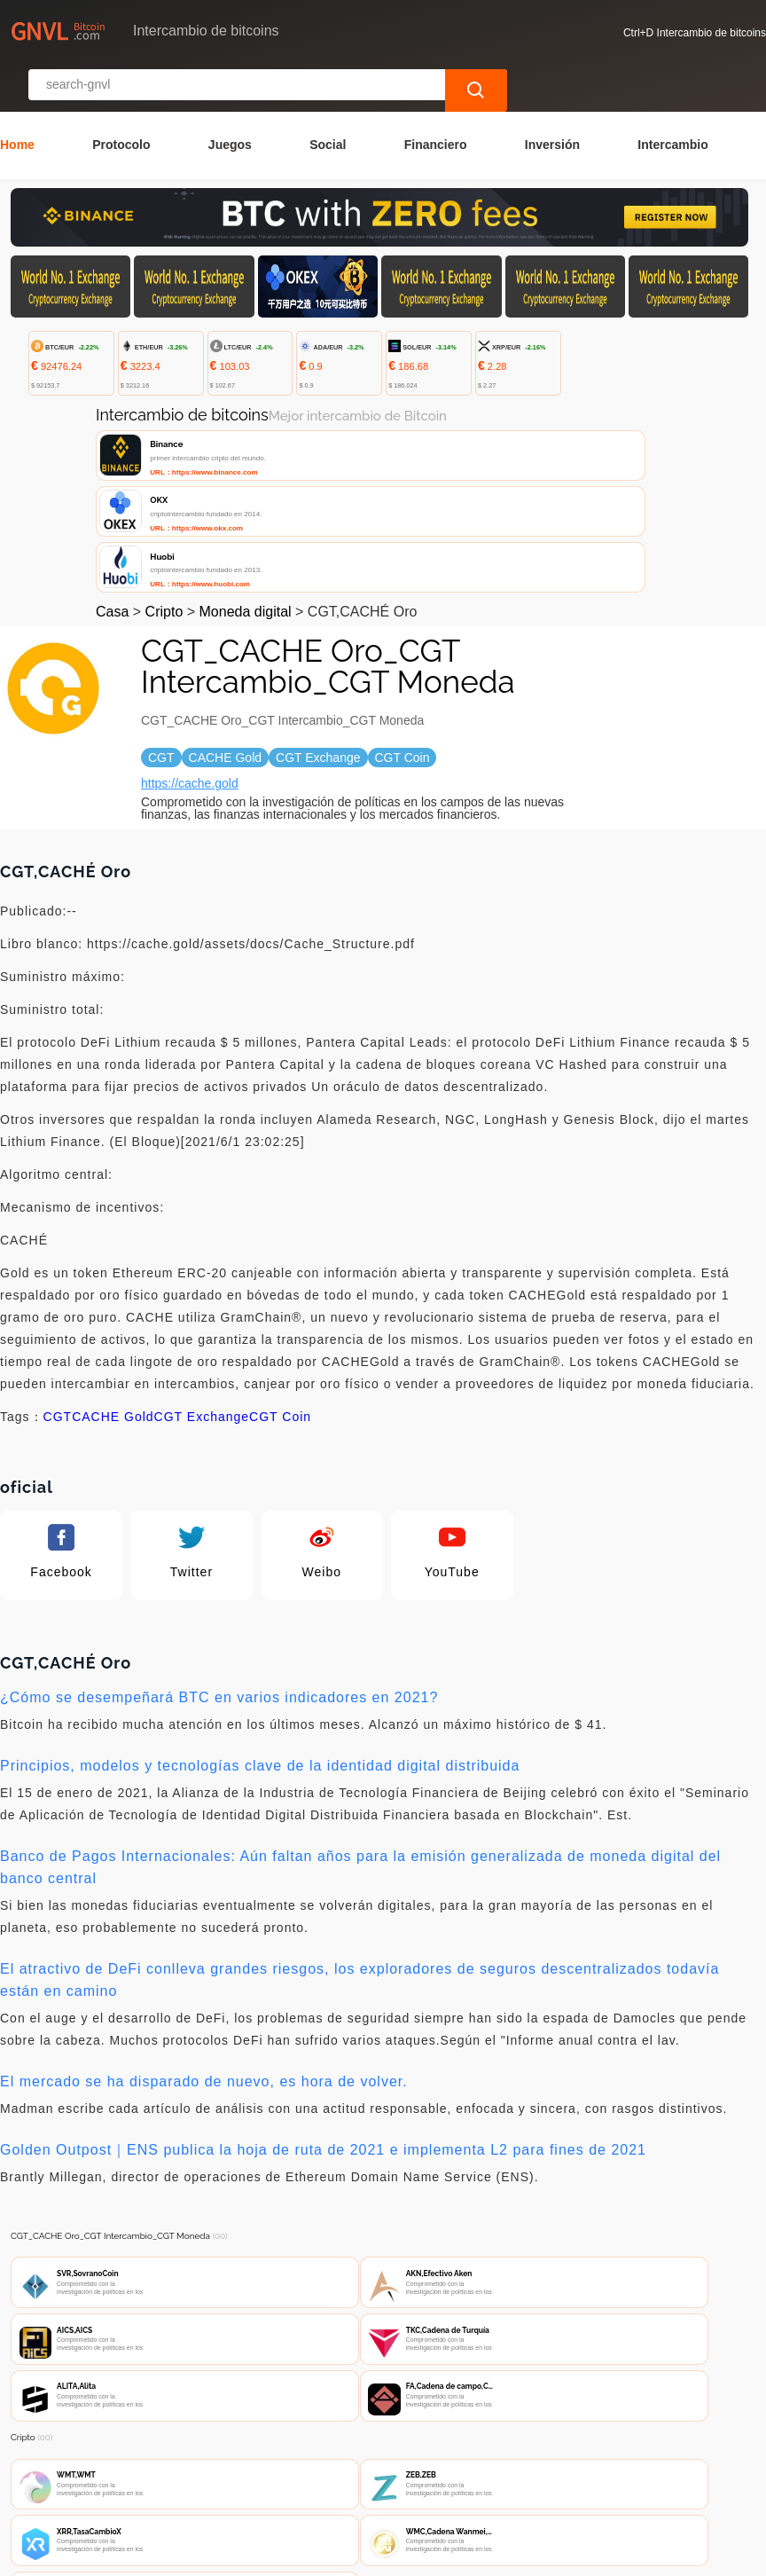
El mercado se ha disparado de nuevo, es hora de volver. (204, 1934)
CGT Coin (280, 1269)
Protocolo (121, 96)
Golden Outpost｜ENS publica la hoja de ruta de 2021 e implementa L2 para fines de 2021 (323, 2002)
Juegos (230, 96)
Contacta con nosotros (243, 2471)
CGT (58, 1269)
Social (327, 96)
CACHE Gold (112, 1269)
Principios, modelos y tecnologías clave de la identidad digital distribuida (260, 1618)
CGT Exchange (201, 1269)
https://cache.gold (189, 636)
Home (17, 96)
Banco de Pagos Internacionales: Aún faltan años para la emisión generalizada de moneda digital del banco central (360, 1720)
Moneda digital (245, 464)
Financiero (435, 96)
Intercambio (672, 96)
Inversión (552, 96)
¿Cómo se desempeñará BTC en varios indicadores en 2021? (219, 1550)
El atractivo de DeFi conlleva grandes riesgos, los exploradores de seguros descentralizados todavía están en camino (359, 1832)
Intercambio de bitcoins (324, 2555)
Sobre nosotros (383, 2471)
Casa (112, 464)
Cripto (164, 464)
